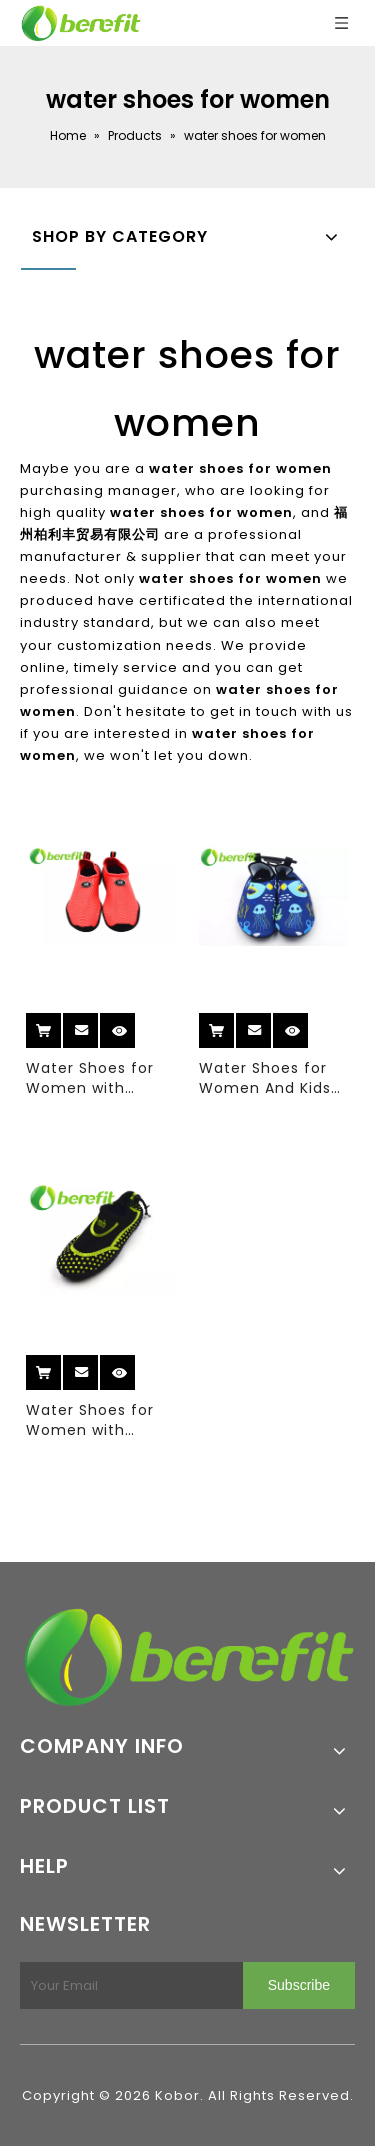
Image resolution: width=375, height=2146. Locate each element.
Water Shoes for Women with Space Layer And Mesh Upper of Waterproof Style (93, 1420)
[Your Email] (127, 1985)
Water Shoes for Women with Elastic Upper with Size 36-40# (96, 1078)
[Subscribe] (299, 1985)
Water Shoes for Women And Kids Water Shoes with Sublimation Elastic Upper (274, 1078)
